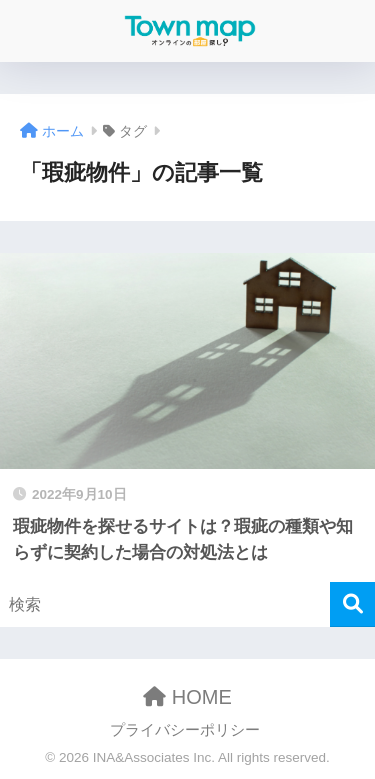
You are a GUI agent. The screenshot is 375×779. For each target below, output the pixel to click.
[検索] (352, 604)
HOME (187, 697)
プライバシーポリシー (185, 730)
